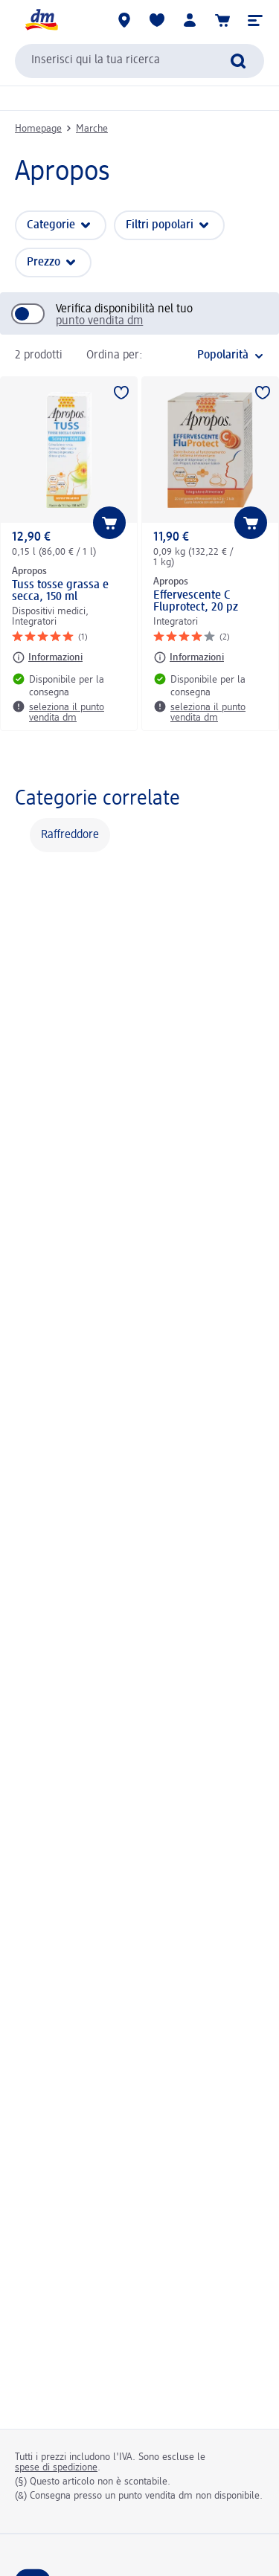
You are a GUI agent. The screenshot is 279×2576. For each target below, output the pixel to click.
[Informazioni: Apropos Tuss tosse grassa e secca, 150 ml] (47, 657)
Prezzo (43, 262)
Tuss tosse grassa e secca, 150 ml (60, 591)
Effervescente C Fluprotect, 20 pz (195, 602)
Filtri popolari (159, 225)
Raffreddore (70, 835)
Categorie (51, 225)
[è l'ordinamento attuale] (207, 355)
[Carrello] (222, 20)
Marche (92, 128)
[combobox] (139, 61)
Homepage (38, 128)
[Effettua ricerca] (238, 61)
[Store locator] (124, 20)
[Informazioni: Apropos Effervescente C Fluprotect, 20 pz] (188, 657)
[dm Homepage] (41, 20)
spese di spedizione (56, 2467)
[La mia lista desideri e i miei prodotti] (157, 20)
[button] (255, 20)
